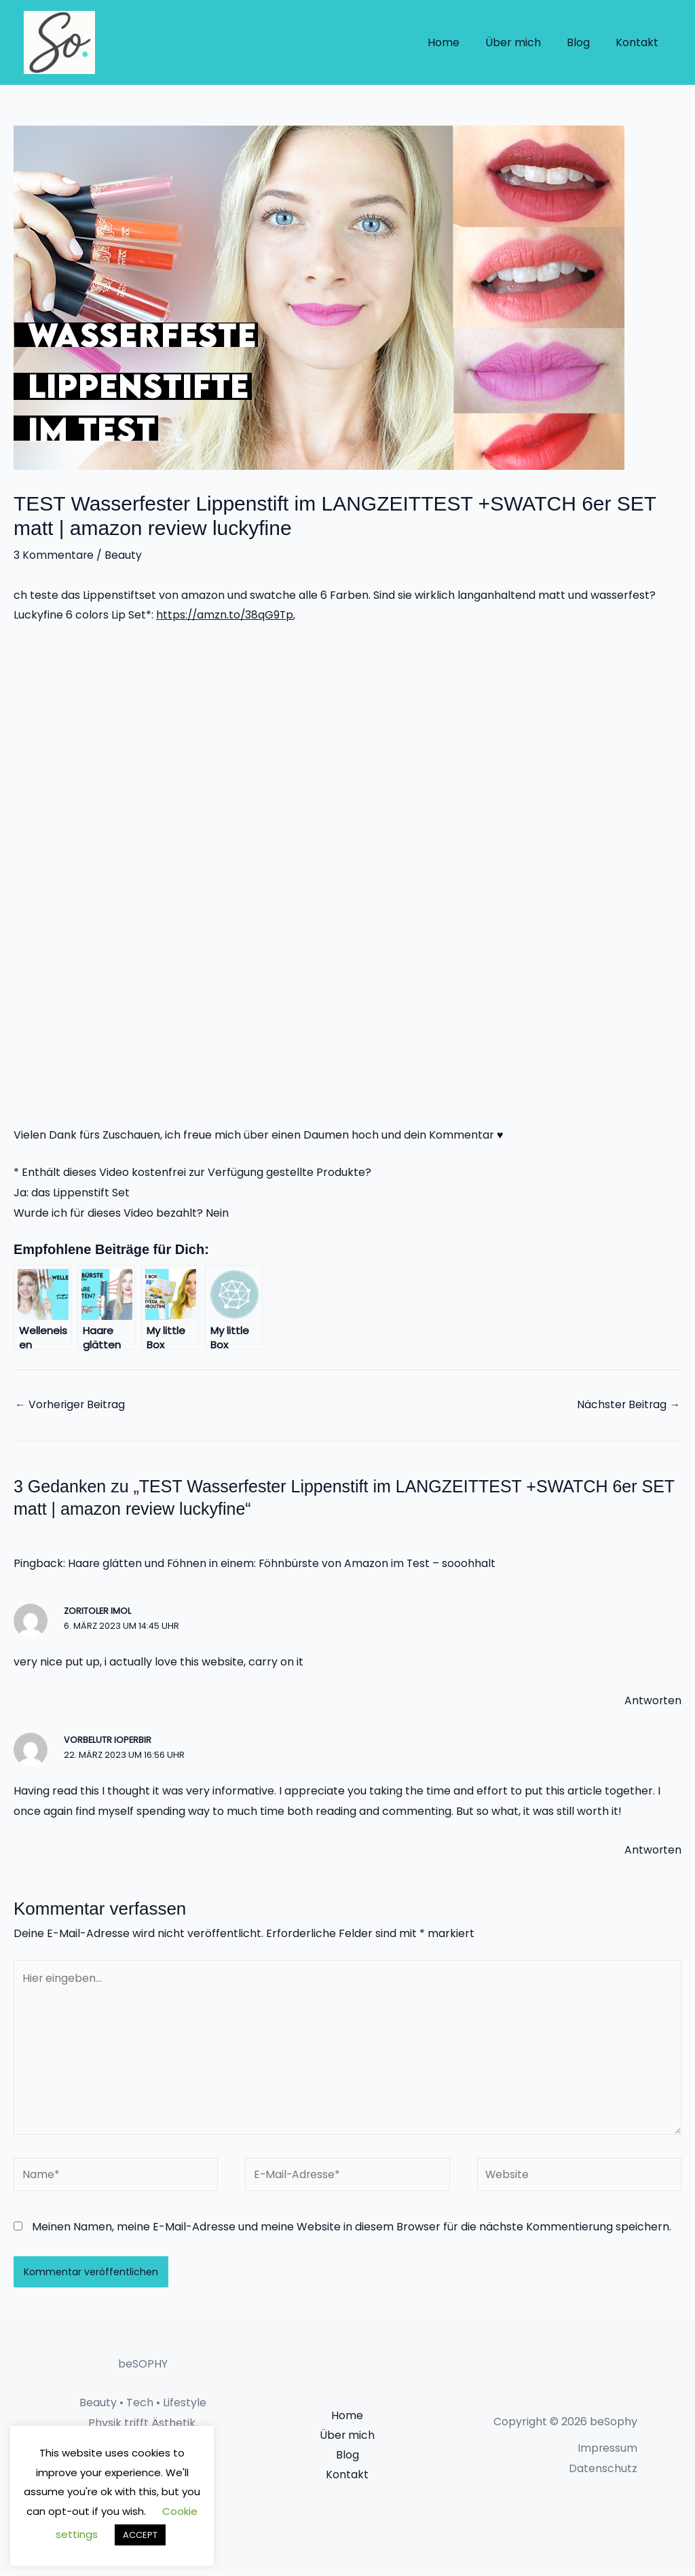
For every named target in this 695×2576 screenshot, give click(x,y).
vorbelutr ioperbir (108, 1740)
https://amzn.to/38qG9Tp (226, 615)
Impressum (607, 2454)
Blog (584, 42)
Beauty (124, 555)
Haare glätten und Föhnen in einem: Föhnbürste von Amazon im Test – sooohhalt (283, 1564)
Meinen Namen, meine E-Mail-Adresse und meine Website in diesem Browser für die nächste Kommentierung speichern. (351, 2232)
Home (458, 42)
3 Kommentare (54, 555)
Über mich (523, 42)
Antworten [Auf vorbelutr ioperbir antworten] (652, 1850)
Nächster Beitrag (628, 1404)
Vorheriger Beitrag (71, 1404)
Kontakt (639, 42)
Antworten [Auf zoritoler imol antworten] (652, 1701)
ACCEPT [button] (140, 2534)
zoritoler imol (98, 1611)
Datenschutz (603, 2474)
